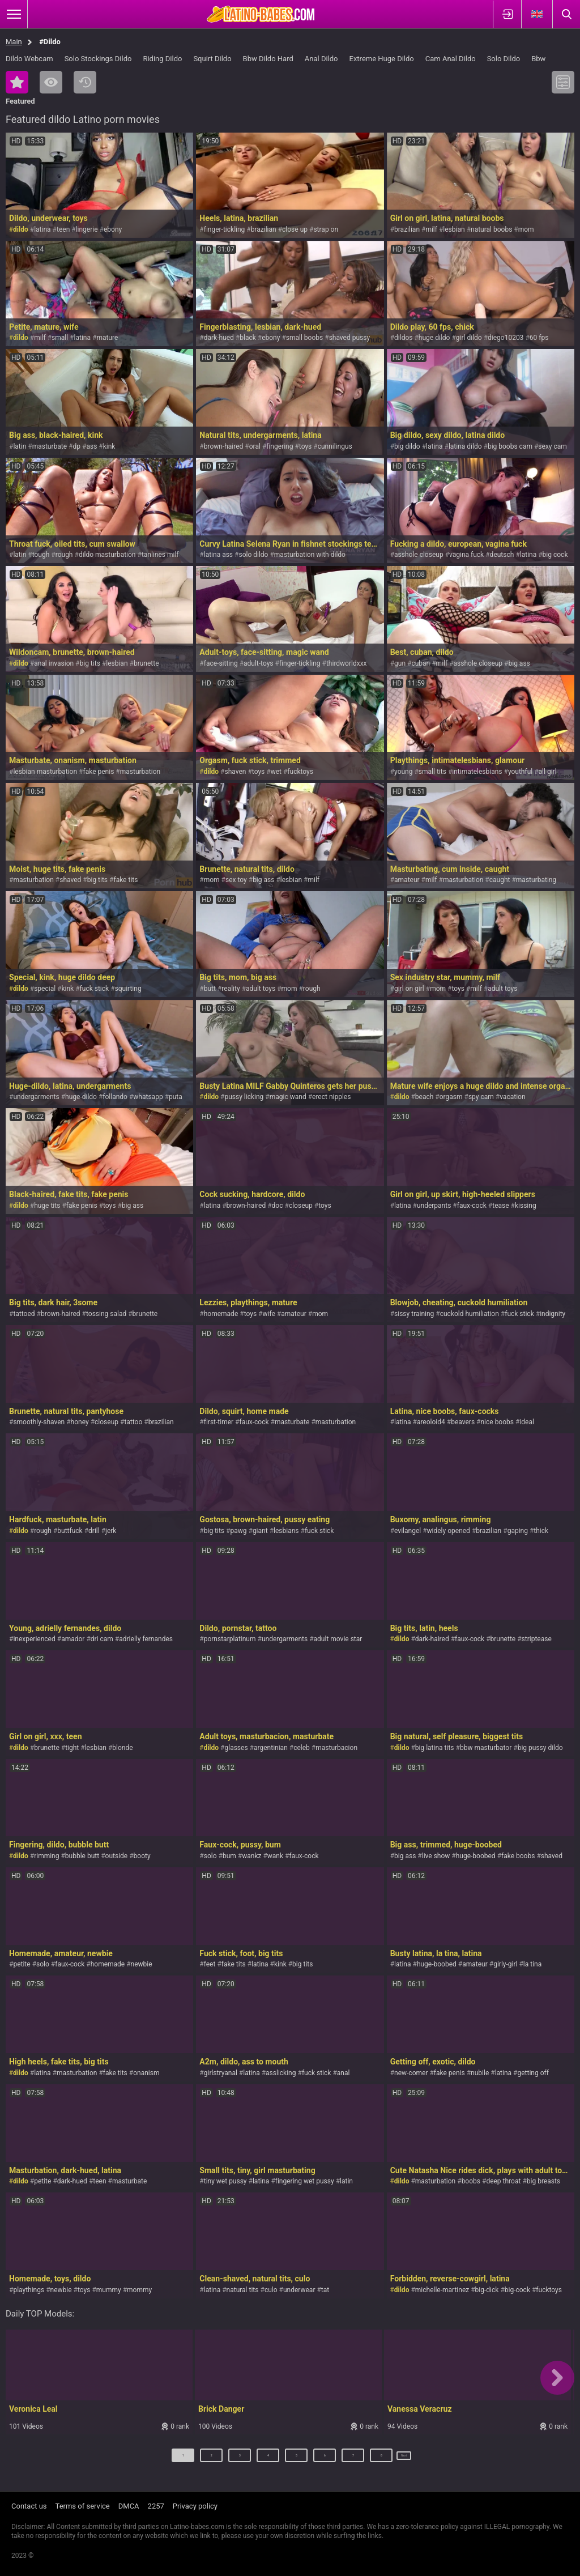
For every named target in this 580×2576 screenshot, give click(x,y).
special (45, 989)
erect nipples (331, 1097)
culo (271, 2290)
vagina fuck (466, 555)
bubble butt (82, 1856)
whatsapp (148, 1097)
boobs (471, 2181)
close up (295, 229)
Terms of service (83, 2506)
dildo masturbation (107, 555)
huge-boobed (476, 1856)
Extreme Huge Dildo (381, 58)
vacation (512, 1097)
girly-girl (505, 1964)
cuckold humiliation (469, 1314)
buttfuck (69, 1531)
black (248, 338)
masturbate (49, 446)
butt (210, 989)
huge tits (47, 1206)
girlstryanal (220, 2073)
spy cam (481, 1097)
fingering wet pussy (304, 2181)
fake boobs (518, 1856)
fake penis (98, 772)
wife (268, 1314)
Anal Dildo (321, 58)
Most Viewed (51, 82)
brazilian (263, 229)
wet (276, 772)
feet (210, 1964)
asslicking (281, 2073)
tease (500, 1206)
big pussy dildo (540, 1748)
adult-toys (259, 663)
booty (142, 1856)
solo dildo (253, 555)
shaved (70, 880)
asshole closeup (418, 555)
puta (175, 1097)
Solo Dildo (504, 58)
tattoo (133, 1422)
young (403, 772)
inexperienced (34, 1639)
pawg (238, 1531)
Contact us (29, 2506)
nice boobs (497, 1422)
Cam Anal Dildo (450, 58)
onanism (146, 2073)
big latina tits (434, 1748)
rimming (46, 1856)
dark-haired (432, 1639)
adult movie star (338, 1639)
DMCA (128, 2506)
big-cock (517, 2290)
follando (115, 1097)
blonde (122, 1748)
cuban (420, 663)
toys (305, 446)
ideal (526, 1422)
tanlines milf (160, 555)
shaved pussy (349, 338)
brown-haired (224, 446)
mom (526, 229)
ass (91, 446)
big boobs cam (510, 446)
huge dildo (434, 338)
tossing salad (106, 1314)
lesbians (286, 1531)
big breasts (543, 2181)
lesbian (453, 229)
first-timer (218, 1422)
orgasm (451, 1097)
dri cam (102, 1639)
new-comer (411, 2073)
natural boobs (491, 229)
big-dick (487, 2290)
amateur (407, 880)
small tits (432, 772)
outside (116, 1856)
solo (210, 1856)
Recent (85, 82)
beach (424, 1097)
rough (64, 555)
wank (275, 1856)
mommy (139, 2290)
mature (107, 338)
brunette (146, 663)
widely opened (448, 1531)
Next (404, 2459)
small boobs (304, 338)
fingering (279, 446)
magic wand (288, 1097)
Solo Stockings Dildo (98, 58)
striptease (537, 1639)
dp (77, 446)
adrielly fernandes (146, 1639)
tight (72, 1748)
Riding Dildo (162, 58)
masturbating (536, 880)
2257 (156, 2506)
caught (499, 880)
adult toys (260, 989)
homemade (221, 1314)
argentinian (271, 1748)
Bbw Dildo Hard (268, 58)
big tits (90, 663)
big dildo (407, 446)
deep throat (503, 2181)
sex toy (236, 880)
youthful (520, 772)
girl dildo (469, 338)
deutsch (502, 555)
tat (325, 2290)
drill (94, 1531)
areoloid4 (431, 1422)
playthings (28, 2290)
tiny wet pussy (225, 2181)
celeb (301, 1748)
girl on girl (409, 989)
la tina (532, 1964)
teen (63, 229)
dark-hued (219, 338)
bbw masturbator (485, 1748)
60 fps (539, 338)
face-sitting (221, 663)
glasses (236, 1748)
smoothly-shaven (39, 1422)
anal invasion (54, 663)
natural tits (243, 2290)
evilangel (407, 1531)
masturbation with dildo (310, 555)
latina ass (218, 555)
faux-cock (472, 1206)
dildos (403, 338)
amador (72, 1639)
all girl (548, 772)
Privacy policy (195, 2506)
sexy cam (552, 446)
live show (436, 1856)
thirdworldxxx (346, 663)
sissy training (414, 1314)
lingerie (87, 229)
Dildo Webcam (29, 58)
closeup (301, 1206)
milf (431, 229)
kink (109, 446)
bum (229, 1856)
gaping (518, 1531)
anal (343, 2073)
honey (80, 1422)
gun (400, 663)
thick (541, 1531)
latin (19, 446)
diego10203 (505, 338)
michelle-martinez (442, 2290)
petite (21, 1964)
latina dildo (465, 446)
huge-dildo (81, 1097)
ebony (113, 229)
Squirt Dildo (212, 58)
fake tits (125, 880)
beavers (463, 1422)
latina (42, 229)
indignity (552, 1314)
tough (41, 555)
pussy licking (243, 1097)
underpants (434, 1206)
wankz (251, 1856)
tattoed (24, 1314)
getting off (533, 2073)
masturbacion (336, 1748)
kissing (525, 1206)
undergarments (36, 1097)
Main (14, 41)
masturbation (140, 772)
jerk (110, 1531)
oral (255, 446)
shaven (235, 772)
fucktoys (300, 772)
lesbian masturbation (45, 772)
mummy (108, 2290)
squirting (128, 989)
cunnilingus (335, 446)
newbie (141, 1964)
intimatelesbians (477, 772)
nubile (480, 2073)
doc (277, 1206)
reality (230, 989)
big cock (555, 555)
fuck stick (94, 989)
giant (260, 1531)
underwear (299, 2290)
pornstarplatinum (230, 1639)
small (60, 338)
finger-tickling (224, 229)
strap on (325, 229)
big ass (519, 663)
